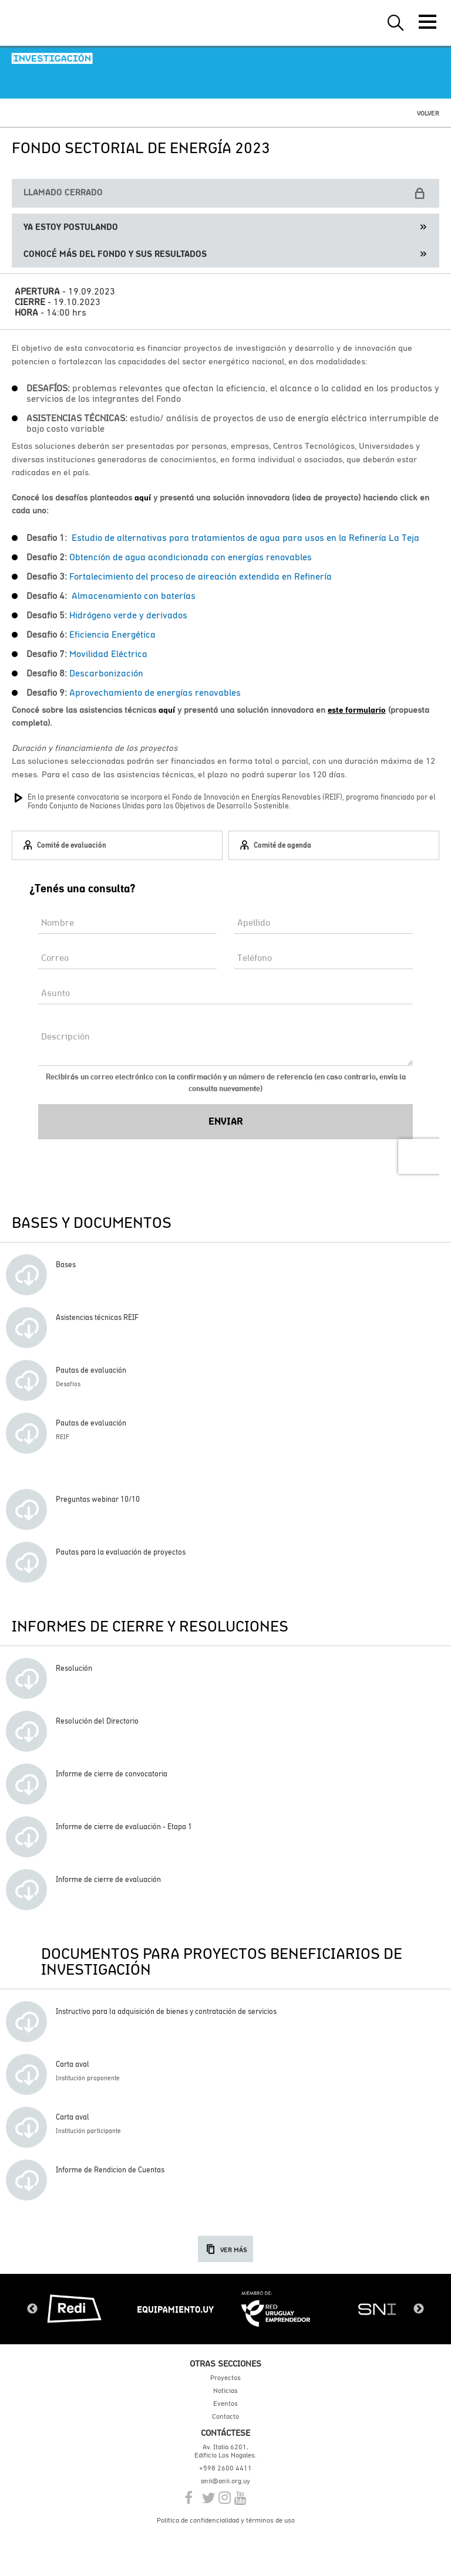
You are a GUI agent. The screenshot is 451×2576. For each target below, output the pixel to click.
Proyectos (225, 2378)
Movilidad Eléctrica (108, 653)
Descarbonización (107, 673)
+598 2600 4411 (225, 2468)
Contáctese (225, 2433)
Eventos (225, 2403)
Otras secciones (225, 2363)
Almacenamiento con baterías (134, 595)
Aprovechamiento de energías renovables (155, 692)
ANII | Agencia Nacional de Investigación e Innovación (65, 23)
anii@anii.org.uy (225, 2481)
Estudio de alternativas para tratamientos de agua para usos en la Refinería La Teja (245, 537)
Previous (32, 2309)
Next (419, 2309)
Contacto (225, 2416)
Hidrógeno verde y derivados (129, 615)
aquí (142, 497)
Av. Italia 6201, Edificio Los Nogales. (225, 2451)
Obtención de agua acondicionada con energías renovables (190, 556)
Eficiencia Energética (112, 634)
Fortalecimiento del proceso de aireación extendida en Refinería (200, 576)
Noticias (225, 2391)
